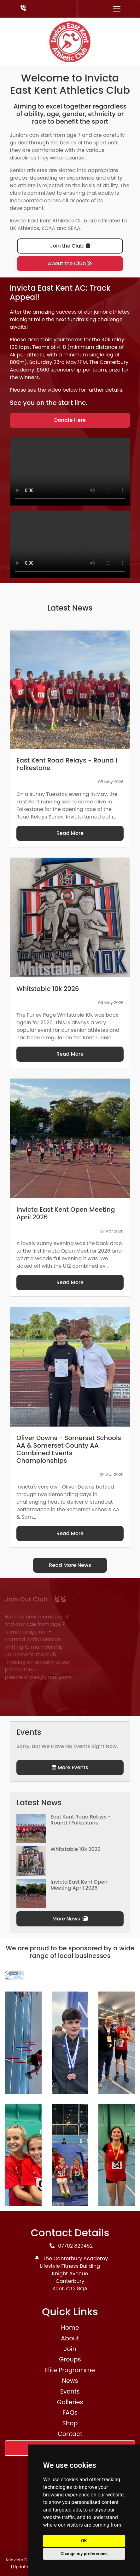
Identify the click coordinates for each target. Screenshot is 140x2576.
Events (70, 2391)
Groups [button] (70, 2359)
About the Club (70, 263)
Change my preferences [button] (84, 2553)
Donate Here (70, 420)
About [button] (70, 2338)
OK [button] (84, 2540)
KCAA (48, 228)
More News (70, 1918)
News (70, 2381)
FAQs (70, 2412)
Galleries (70, 2402)
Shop (70, 2423)
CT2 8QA (77, 2288)
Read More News (70, 1565)
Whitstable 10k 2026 (75, 1849)
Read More (70, 833)
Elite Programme (70, 2370)
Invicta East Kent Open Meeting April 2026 (79, 1884)
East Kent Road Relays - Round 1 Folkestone (80, 1819)
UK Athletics (24, 228)
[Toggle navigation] (116, 9)
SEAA (74, 228)
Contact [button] (70, 2434)
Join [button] (70, 2349)
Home (70, 2327)
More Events (70, 1767)
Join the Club (70, 245)
